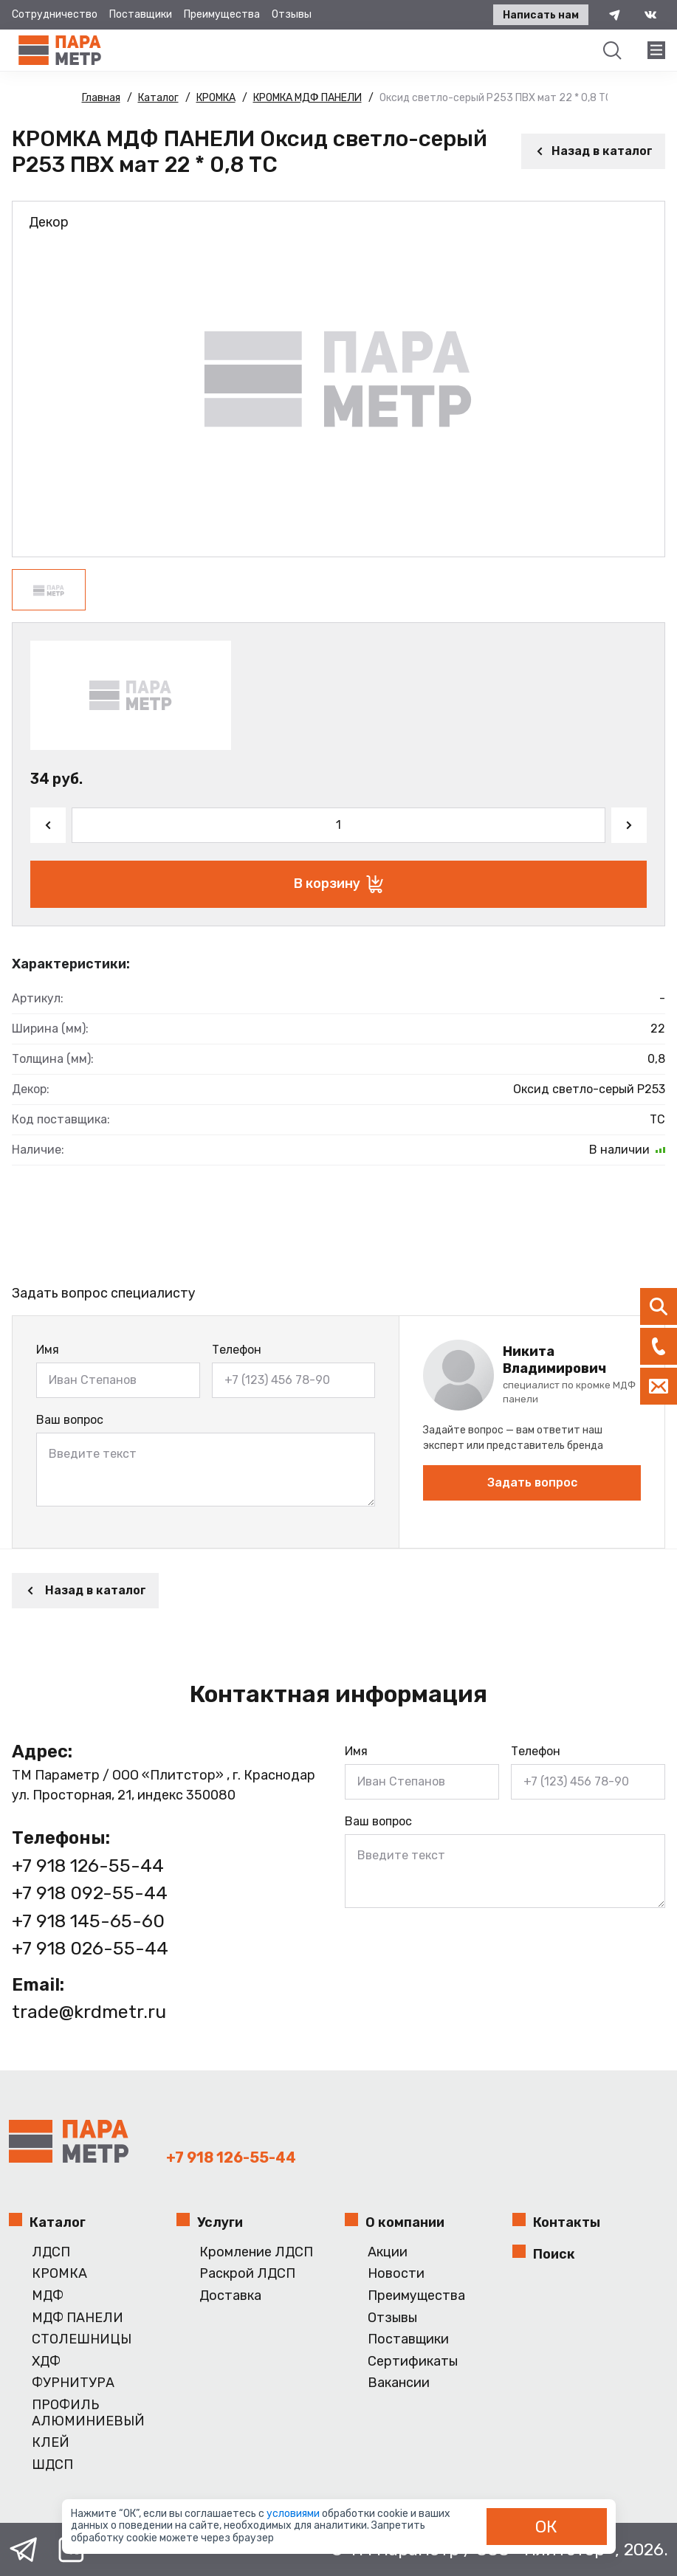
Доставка (230, 2296)
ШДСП (52, 2465)
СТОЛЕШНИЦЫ (81, 2339)
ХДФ (46, 2361)
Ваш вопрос (69, 1420)
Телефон (236, 1350)
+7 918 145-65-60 (88, 1921)
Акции (388, 2252)
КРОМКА (59, 2273)
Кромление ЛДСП (256, 2252)
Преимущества (222, 14)
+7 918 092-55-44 (90, 1893)
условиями (294, 2513)
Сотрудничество (54, 14)
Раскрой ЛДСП (247, 2273)
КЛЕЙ (50, 2443)
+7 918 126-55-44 (88, 1865)
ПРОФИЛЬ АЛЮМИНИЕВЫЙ (88, 2413)
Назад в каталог (593, 151)
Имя (47, 1350)
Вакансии (399, 2383)
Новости (396, 2273)
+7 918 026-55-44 (90, 1948)
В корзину (338, 884)
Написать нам (541, 15)
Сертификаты (413, 2361)
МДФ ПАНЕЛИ (77, 2318)
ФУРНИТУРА (73, 2383)
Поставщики (140, 14)
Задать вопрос (532, 1482)
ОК (546, 2526)
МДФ (47, 2296)
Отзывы (292, 14)
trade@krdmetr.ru (89, 2011)
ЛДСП (51, 2252)
